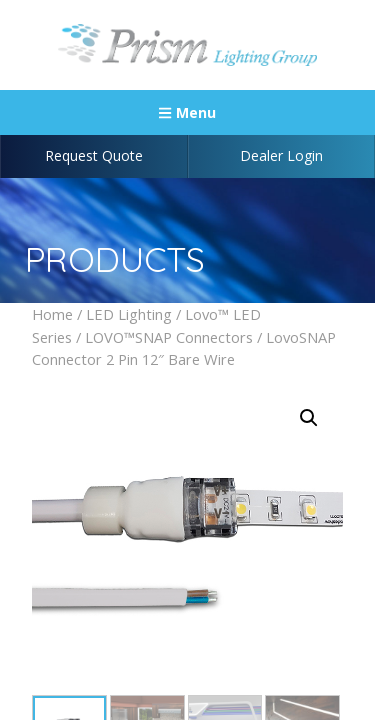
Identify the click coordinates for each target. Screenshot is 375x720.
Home (52, 314)
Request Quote (94, 155)
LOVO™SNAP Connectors (169, 337)
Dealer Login (281, 155)
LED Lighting (129, 314)
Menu (187, 112)
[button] (309, 418)
